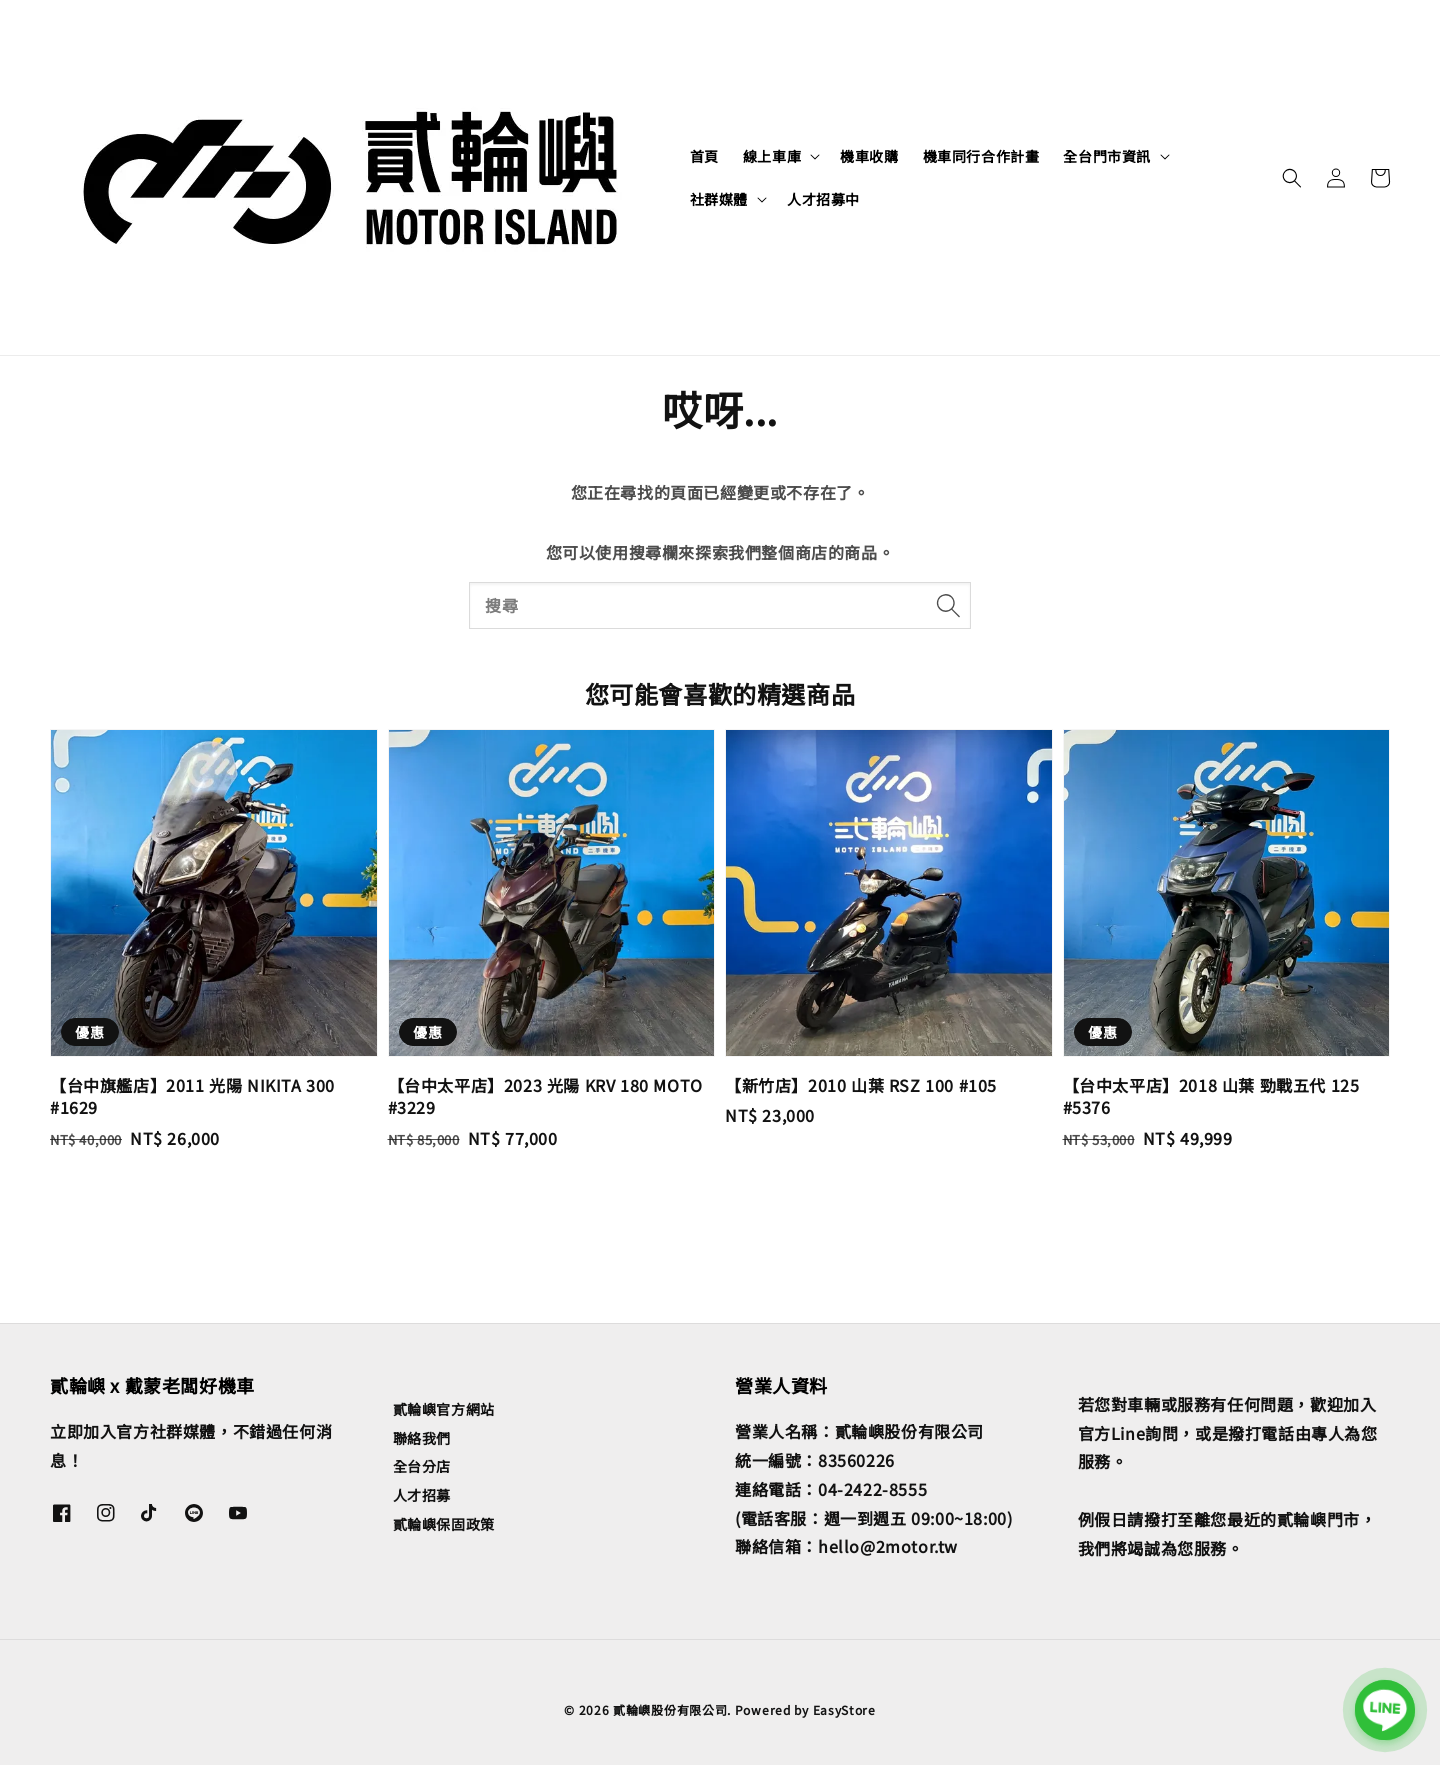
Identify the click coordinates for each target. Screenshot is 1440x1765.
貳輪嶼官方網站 (444, 1409)
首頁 (704, 156)
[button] (1292, 178)
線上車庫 (772, 156)
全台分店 (422, 1466)
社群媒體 (719, 199)
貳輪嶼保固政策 (444, 1524)
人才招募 (422, 1495)
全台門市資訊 (1107, 156)
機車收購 (869, 156)
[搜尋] (948, 605)
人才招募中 (823, 199)
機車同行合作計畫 (981, 156)
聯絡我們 (422, 1438)
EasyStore (844, 1709)
